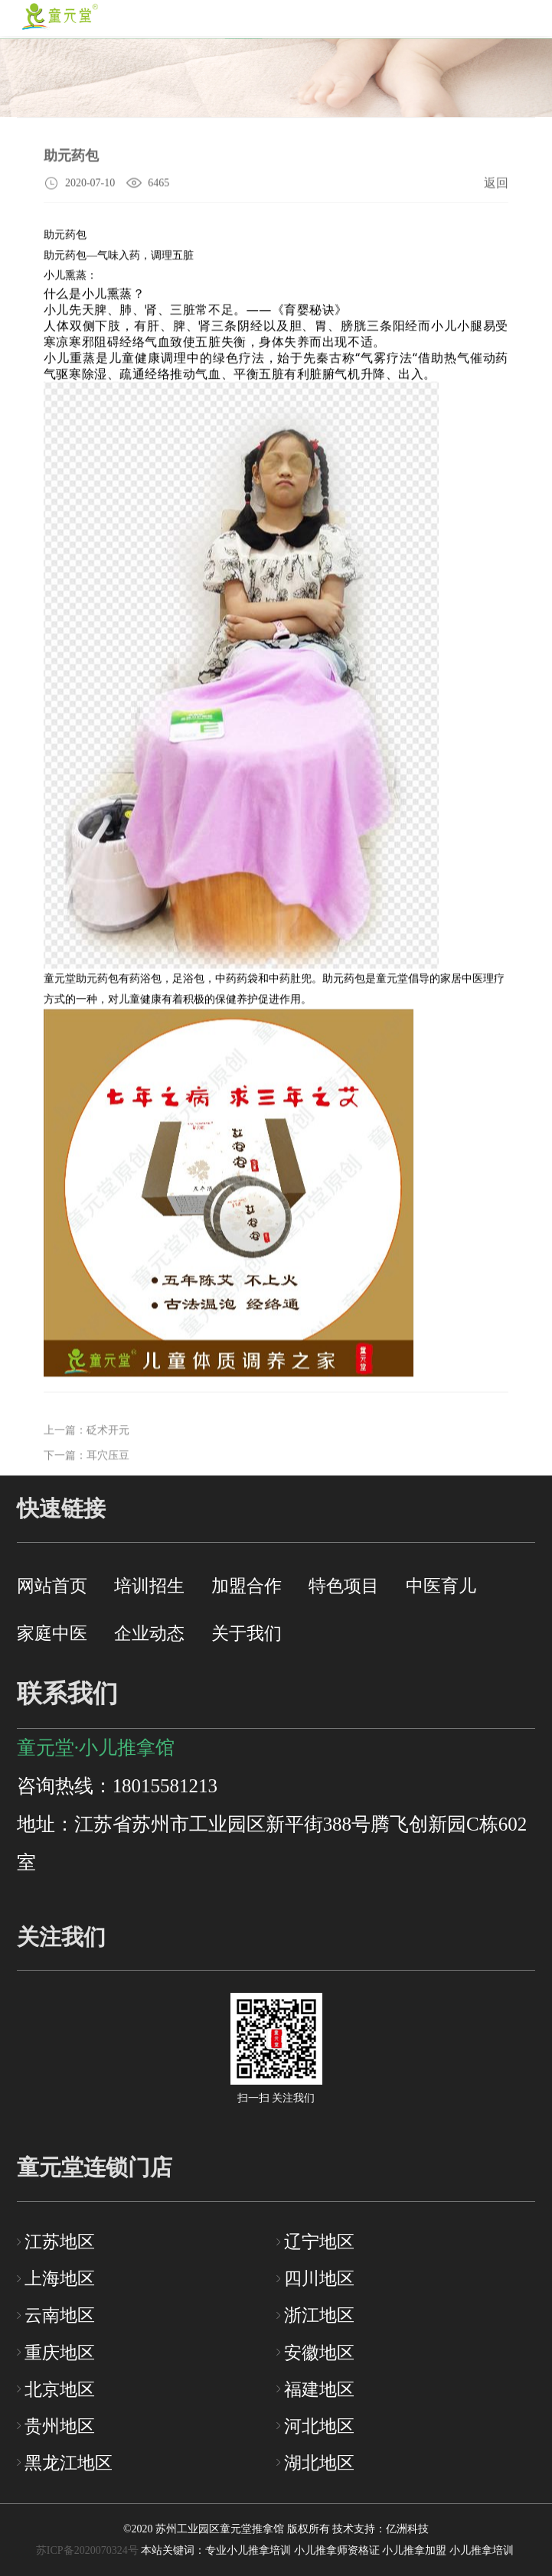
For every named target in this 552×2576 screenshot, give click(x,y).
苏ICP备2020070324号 (87, 2550)
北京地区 (59, 2389)
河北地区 (319, 2426)
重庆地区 (59, 2352)
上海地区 (59, 2278)
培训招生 (149, 1586)
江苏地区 (59, 2242)
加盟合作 (246, 1586)
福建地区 (319, 2389)
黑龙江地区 (68, 2463)
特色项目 (344, 1586)
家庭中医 (52, 1633)
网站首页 (52, 1586)
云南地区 (59, 2315)
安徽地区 (319, 2352)
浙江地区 (319, 2315)
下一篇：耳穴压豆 (86, 1472)
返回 (496, 184)
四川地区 (319, 2278)
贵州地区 (59, 2426)
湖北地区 (319, 2463)
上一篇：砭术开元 (86, 1446)
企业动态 (149, 1633)
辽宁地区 (319, 2242)
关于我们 (246, 1633)
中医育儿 (441, 1586)
